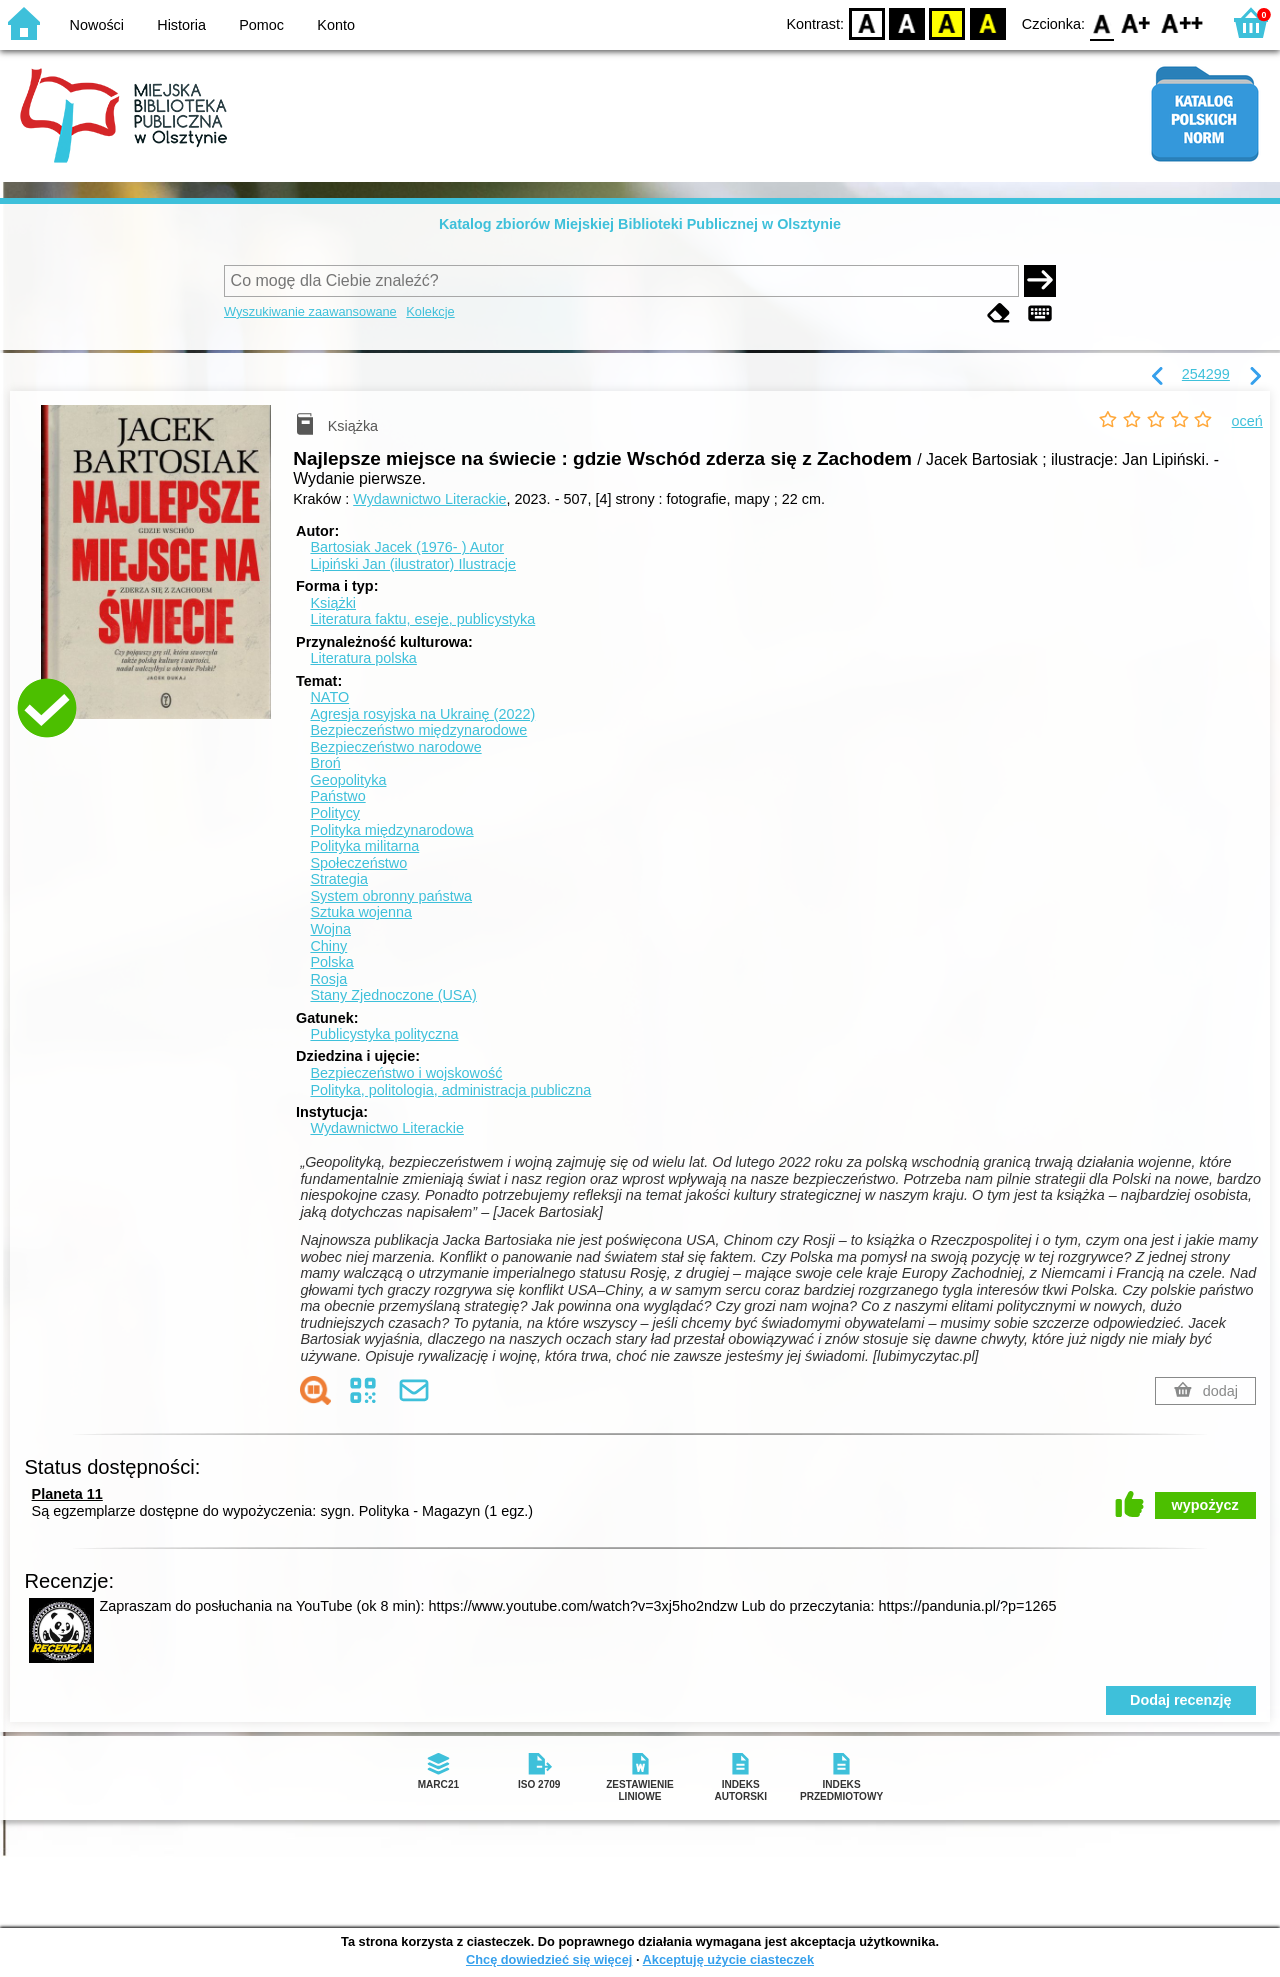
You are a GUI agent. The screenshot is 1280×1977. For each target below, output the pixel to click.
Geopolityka (348, 780)
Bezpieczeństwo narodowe (395, 747)
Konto (336, 25)
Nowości (97, 25)
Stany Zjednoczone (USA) (393, 995)
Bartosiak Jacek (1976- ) (407, 547)
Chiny (328, 946)
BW (907, 22)
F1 (1136, 22)
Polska (331, 962)
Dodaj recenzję (1181, 1700)
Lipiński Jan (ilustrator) (413, 564)
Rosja (328, 979)
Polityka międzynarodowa (391, 830)
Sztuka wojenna (361, 912)
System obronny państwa (391, 896)
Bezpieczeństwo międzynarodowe (418, 730)
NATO (329, 697)
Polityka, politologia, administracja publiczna (450, 1090)
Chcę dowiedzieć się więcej (549, 1959)
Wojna (330, 929)
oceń (1247, 421)
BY (987, 22)
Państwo (337, 796)
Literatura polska (363, 658)
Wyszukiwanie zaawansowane (310, 311)
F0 (1101, 22)
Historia (181, 25)
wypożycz (1205, 1505)
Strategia (339, 879)
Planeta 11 (67, 1494)
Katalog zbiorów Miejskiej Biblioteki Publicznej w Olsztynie (640, 224)
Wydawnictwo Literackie (429, 499)
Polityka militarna (364, 846)
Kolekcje (430, 311)
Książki (333, 603)
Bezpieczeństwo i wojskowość (406, 1073)
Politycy (335, 813)
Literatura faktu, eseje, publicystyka (422, 619)
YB (947, 22)
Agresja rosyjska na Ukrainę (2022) (422, 714)
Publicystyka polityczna (384, 1034)
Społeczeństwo (358, 863)
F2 (1182, 22)
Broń (325, 763)
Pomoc (261, 25)
